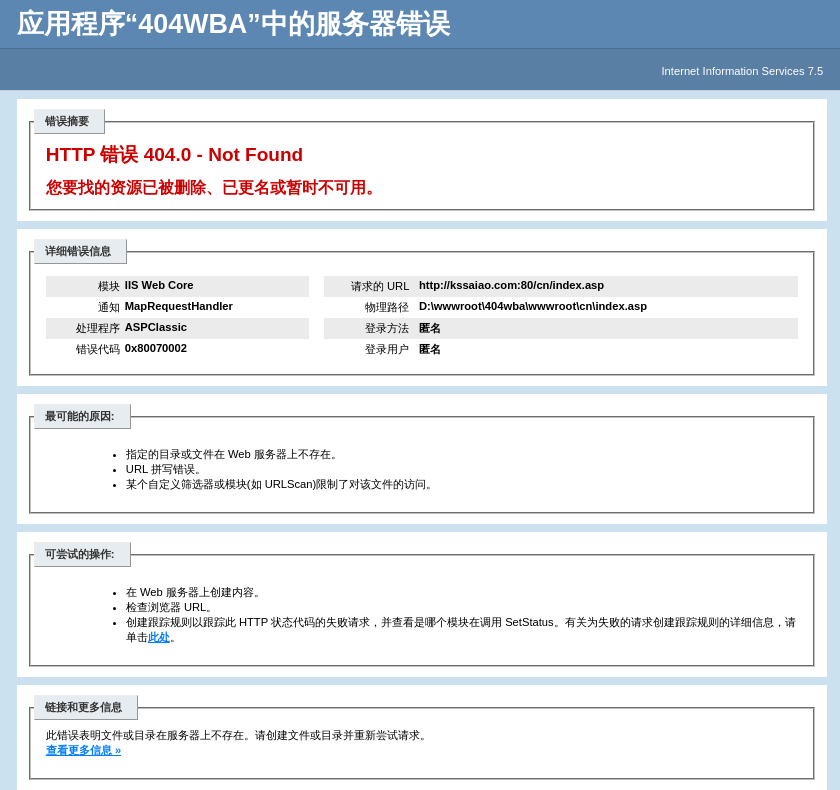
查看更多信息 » (83, 750)
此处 (159, 637)
